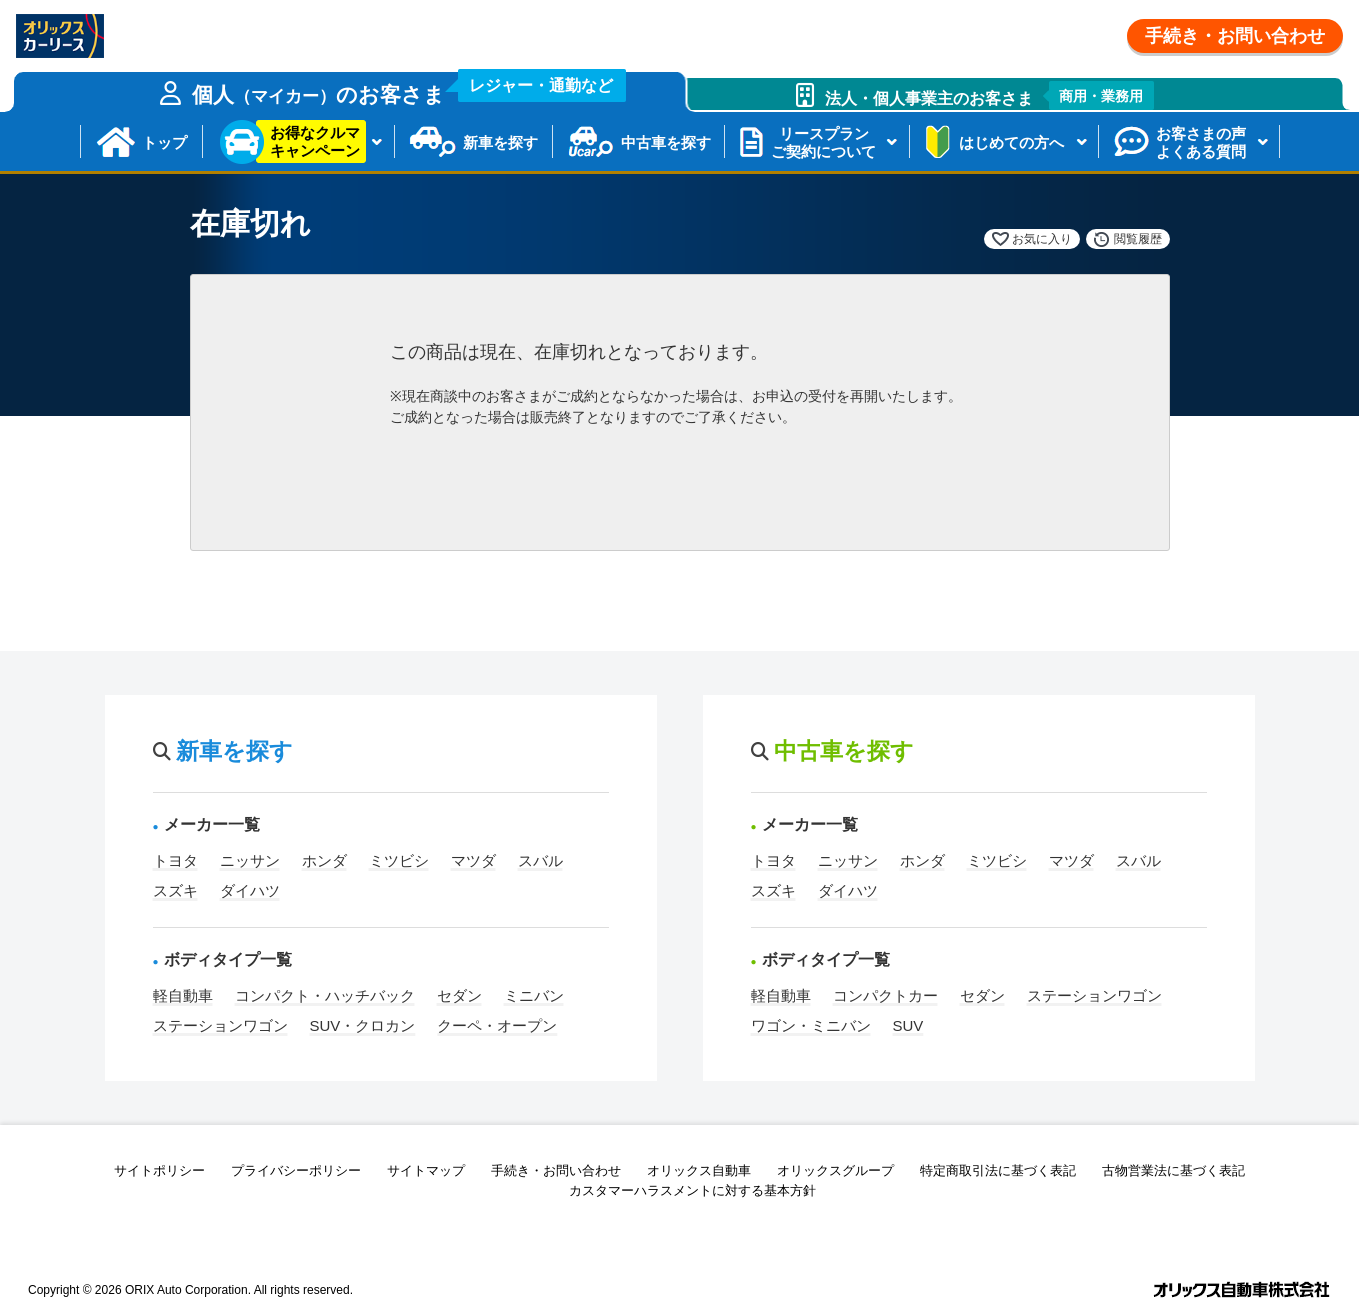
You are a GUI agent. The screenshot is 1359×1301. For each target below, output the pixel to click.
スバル (540, 860)
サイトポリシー (159, 1170)
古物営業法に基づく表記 (1173, 1170)
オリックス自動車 (699, 1170)
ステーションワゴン (220, 1025)
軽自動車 (183, 995)
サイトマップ (426, 1170)
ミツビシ (399, 860)
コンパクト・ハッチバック (325, 995)
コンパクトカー (885, 995)
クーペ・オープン (497, 1025)
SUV (908, 1025)
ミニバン (534, 995)
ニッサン (250, 860)
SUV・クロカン (363, 1025)
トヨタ (175, 860)
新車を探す (500, 142)
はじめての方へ (1011, 142)
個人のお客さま (409, 89)
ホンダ (324, 860)
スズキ (175, 890)
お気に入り (1042, 239)
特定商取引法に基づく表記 (998, 1170)
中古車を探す (666, 142)
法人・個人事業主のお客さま (989, 95)
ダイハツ (250, 890)
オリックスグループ (835, 1170)
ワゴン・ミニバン (811, 1025)
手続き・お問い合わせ (1235, 36)
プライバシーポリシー (296, 1170)
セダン (459, 995)
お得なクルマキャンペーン (315, 141)
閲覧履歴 (1138, 239)
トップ (164, 142)
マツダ (473, 860)
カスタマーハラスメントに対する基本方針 (692, 1190)
